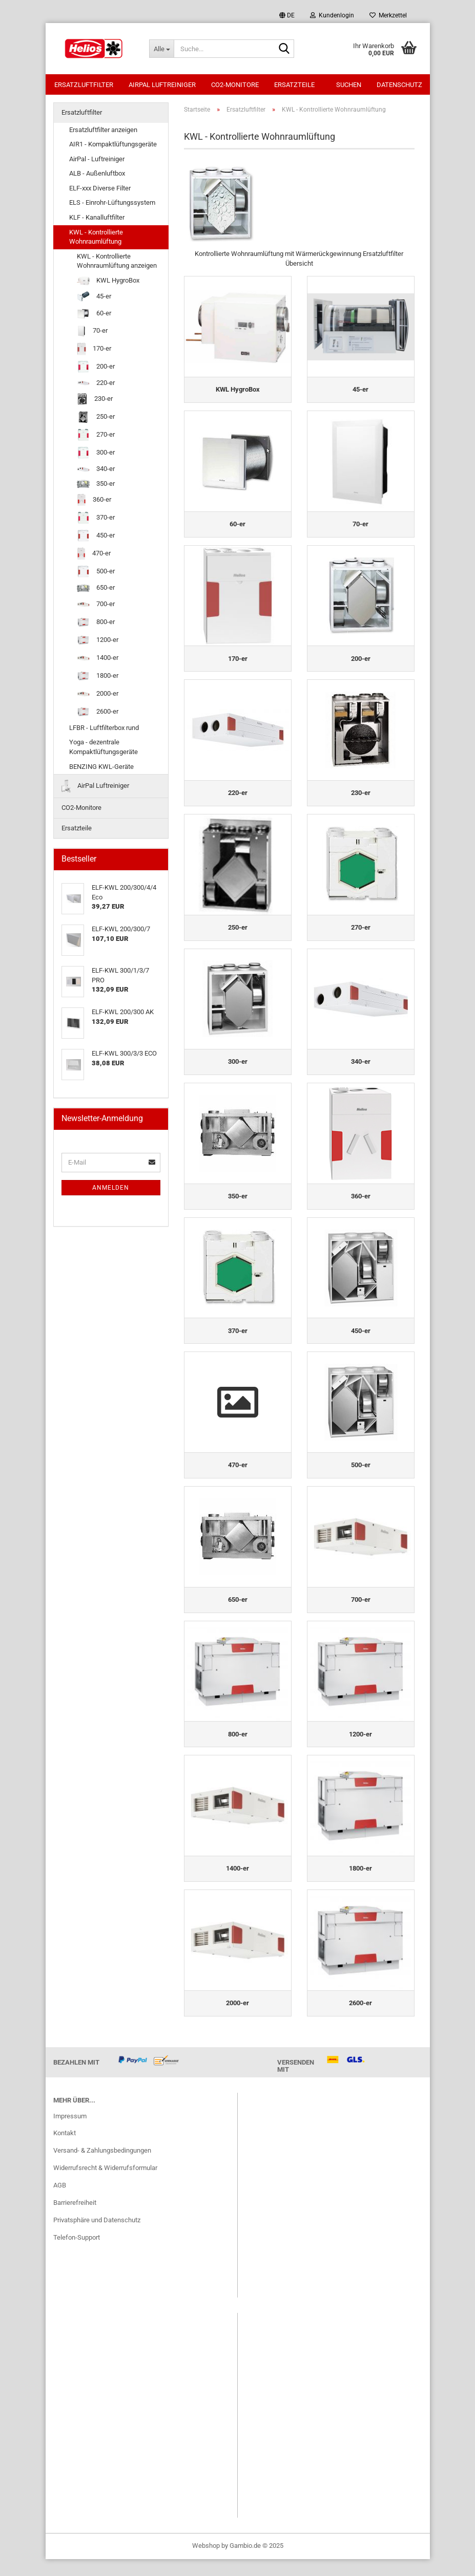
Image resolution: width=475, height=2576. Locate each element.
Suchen (348, 85)
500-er (96, 572)
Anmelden (110, 1188)
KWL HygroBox (108, 281)
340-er (96, 470)
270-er (96, 436)
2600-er (97, 712)
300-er (96, 453)
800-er (96, 623)
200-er (96, 367)
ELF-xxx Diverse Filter (100, 189)
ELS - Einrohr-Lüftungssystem (112, 203)
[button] (287, 15)
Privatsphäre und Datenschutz (96, 2237)
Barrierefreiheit (74, 2219)
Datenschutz (399, 85)
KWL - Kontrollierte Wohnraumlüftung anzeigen (117, 262)
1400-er (97, 659)
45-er (94, 297)
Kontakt (64, 2150)
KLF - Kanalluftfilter (97, 218)
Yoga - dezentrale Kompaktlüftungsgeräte (103, 748)
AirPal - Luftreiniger (97, 160)
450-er (96, 536)
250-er (96, 418)
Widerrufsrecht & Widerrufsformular (105, 2184)
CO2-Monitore (235, 85)
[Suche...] (161, 48)
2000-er (97, 695)
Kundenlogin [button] (332, 15)
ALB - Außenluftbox (97, 174)
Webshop (206, 2562)
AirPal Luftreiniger (162, 85)
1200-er (97, 641)
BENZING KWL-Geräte (101, 767)
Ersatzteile (294, 85)
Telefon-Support (76, 2254)
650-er (96, 589)
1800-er (97, 677)
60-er (94, 314)
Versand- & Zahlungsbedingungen (102, 2167)
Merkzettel (388, 15)
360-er (94, 501)
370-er (96, 518)
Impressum (70, 2132)
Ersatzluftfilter (83, 85)
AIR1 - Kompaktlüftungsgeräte (113, 145)
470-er (94, 554)
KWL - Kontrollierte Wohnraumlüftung (96, 238)
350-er (96, 485)
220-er (96, 384)
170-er (94, 350)
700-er (96, 605)
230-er (95, 400)
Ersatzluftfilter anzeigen (103, 131)
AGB (59, 2202)
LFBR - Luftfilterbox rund (104, 729)
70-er (92, 332)
